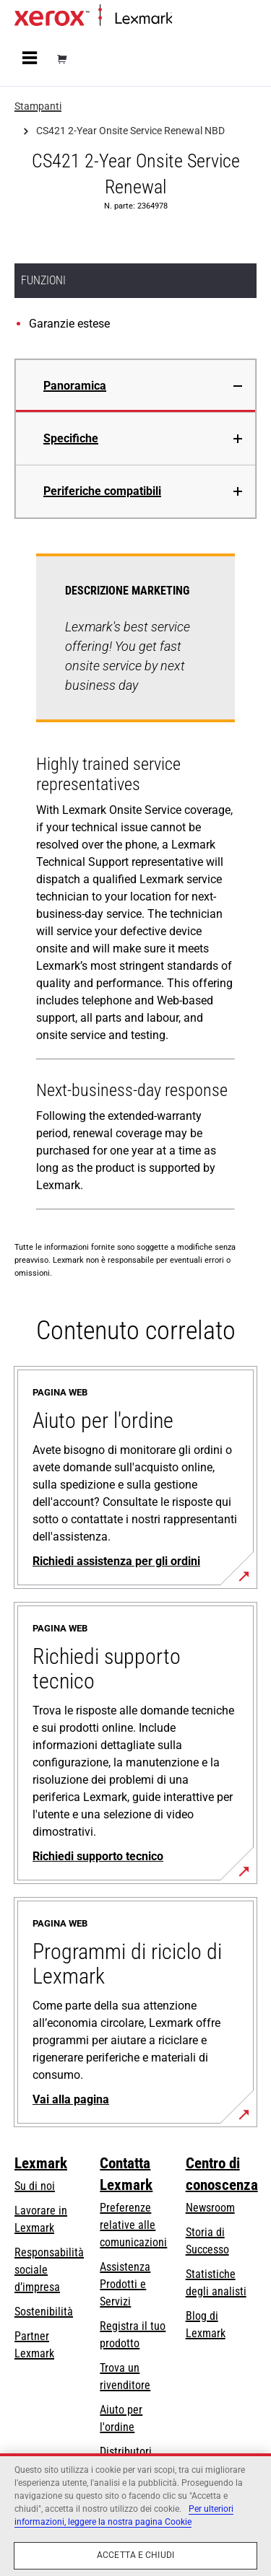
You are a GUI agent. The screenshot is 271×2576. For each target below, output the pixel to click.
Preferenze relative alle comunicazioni (133, 2225)
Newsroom (210, 2207)
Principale (191, 19)
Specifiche (70, 438)
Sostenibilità (43, 2311)
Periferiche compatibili (102, 491)
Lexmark (40, 2163)
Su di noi (34, 2186)
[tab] (135, 385)
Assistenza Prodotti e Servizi (125, 2284)
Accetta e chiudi (135, 2555)
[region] (135, 2514)
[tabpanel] (135, 884)
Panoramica (74, 386)
